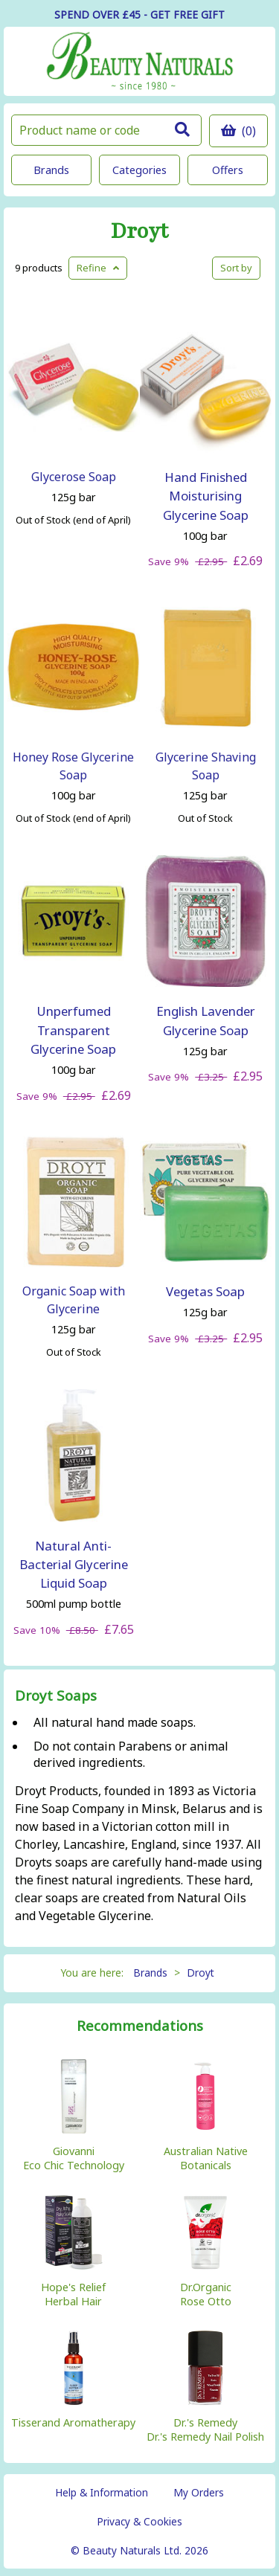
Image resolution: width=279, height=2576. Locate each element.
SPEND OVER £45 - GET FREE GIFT (139, 14)
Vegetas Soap (205, 1291)
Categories (139, 170)
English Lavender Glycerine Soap (205, 1020)
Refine (98, 267)
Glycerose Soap (73, 476)
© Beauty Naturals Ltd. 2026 (139, 2550)
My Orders (198, 2492)
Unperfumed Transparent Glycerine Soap (73, 1029)
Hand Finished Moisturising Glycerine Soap (205, 495)
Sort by (236, 267)
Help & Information (101, 2492)
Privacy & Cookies (139, 2521)
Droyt (140, 232)
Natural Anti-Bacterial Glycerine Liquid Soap (73, 1564)
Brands (51, 170)
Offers (227, 170)
